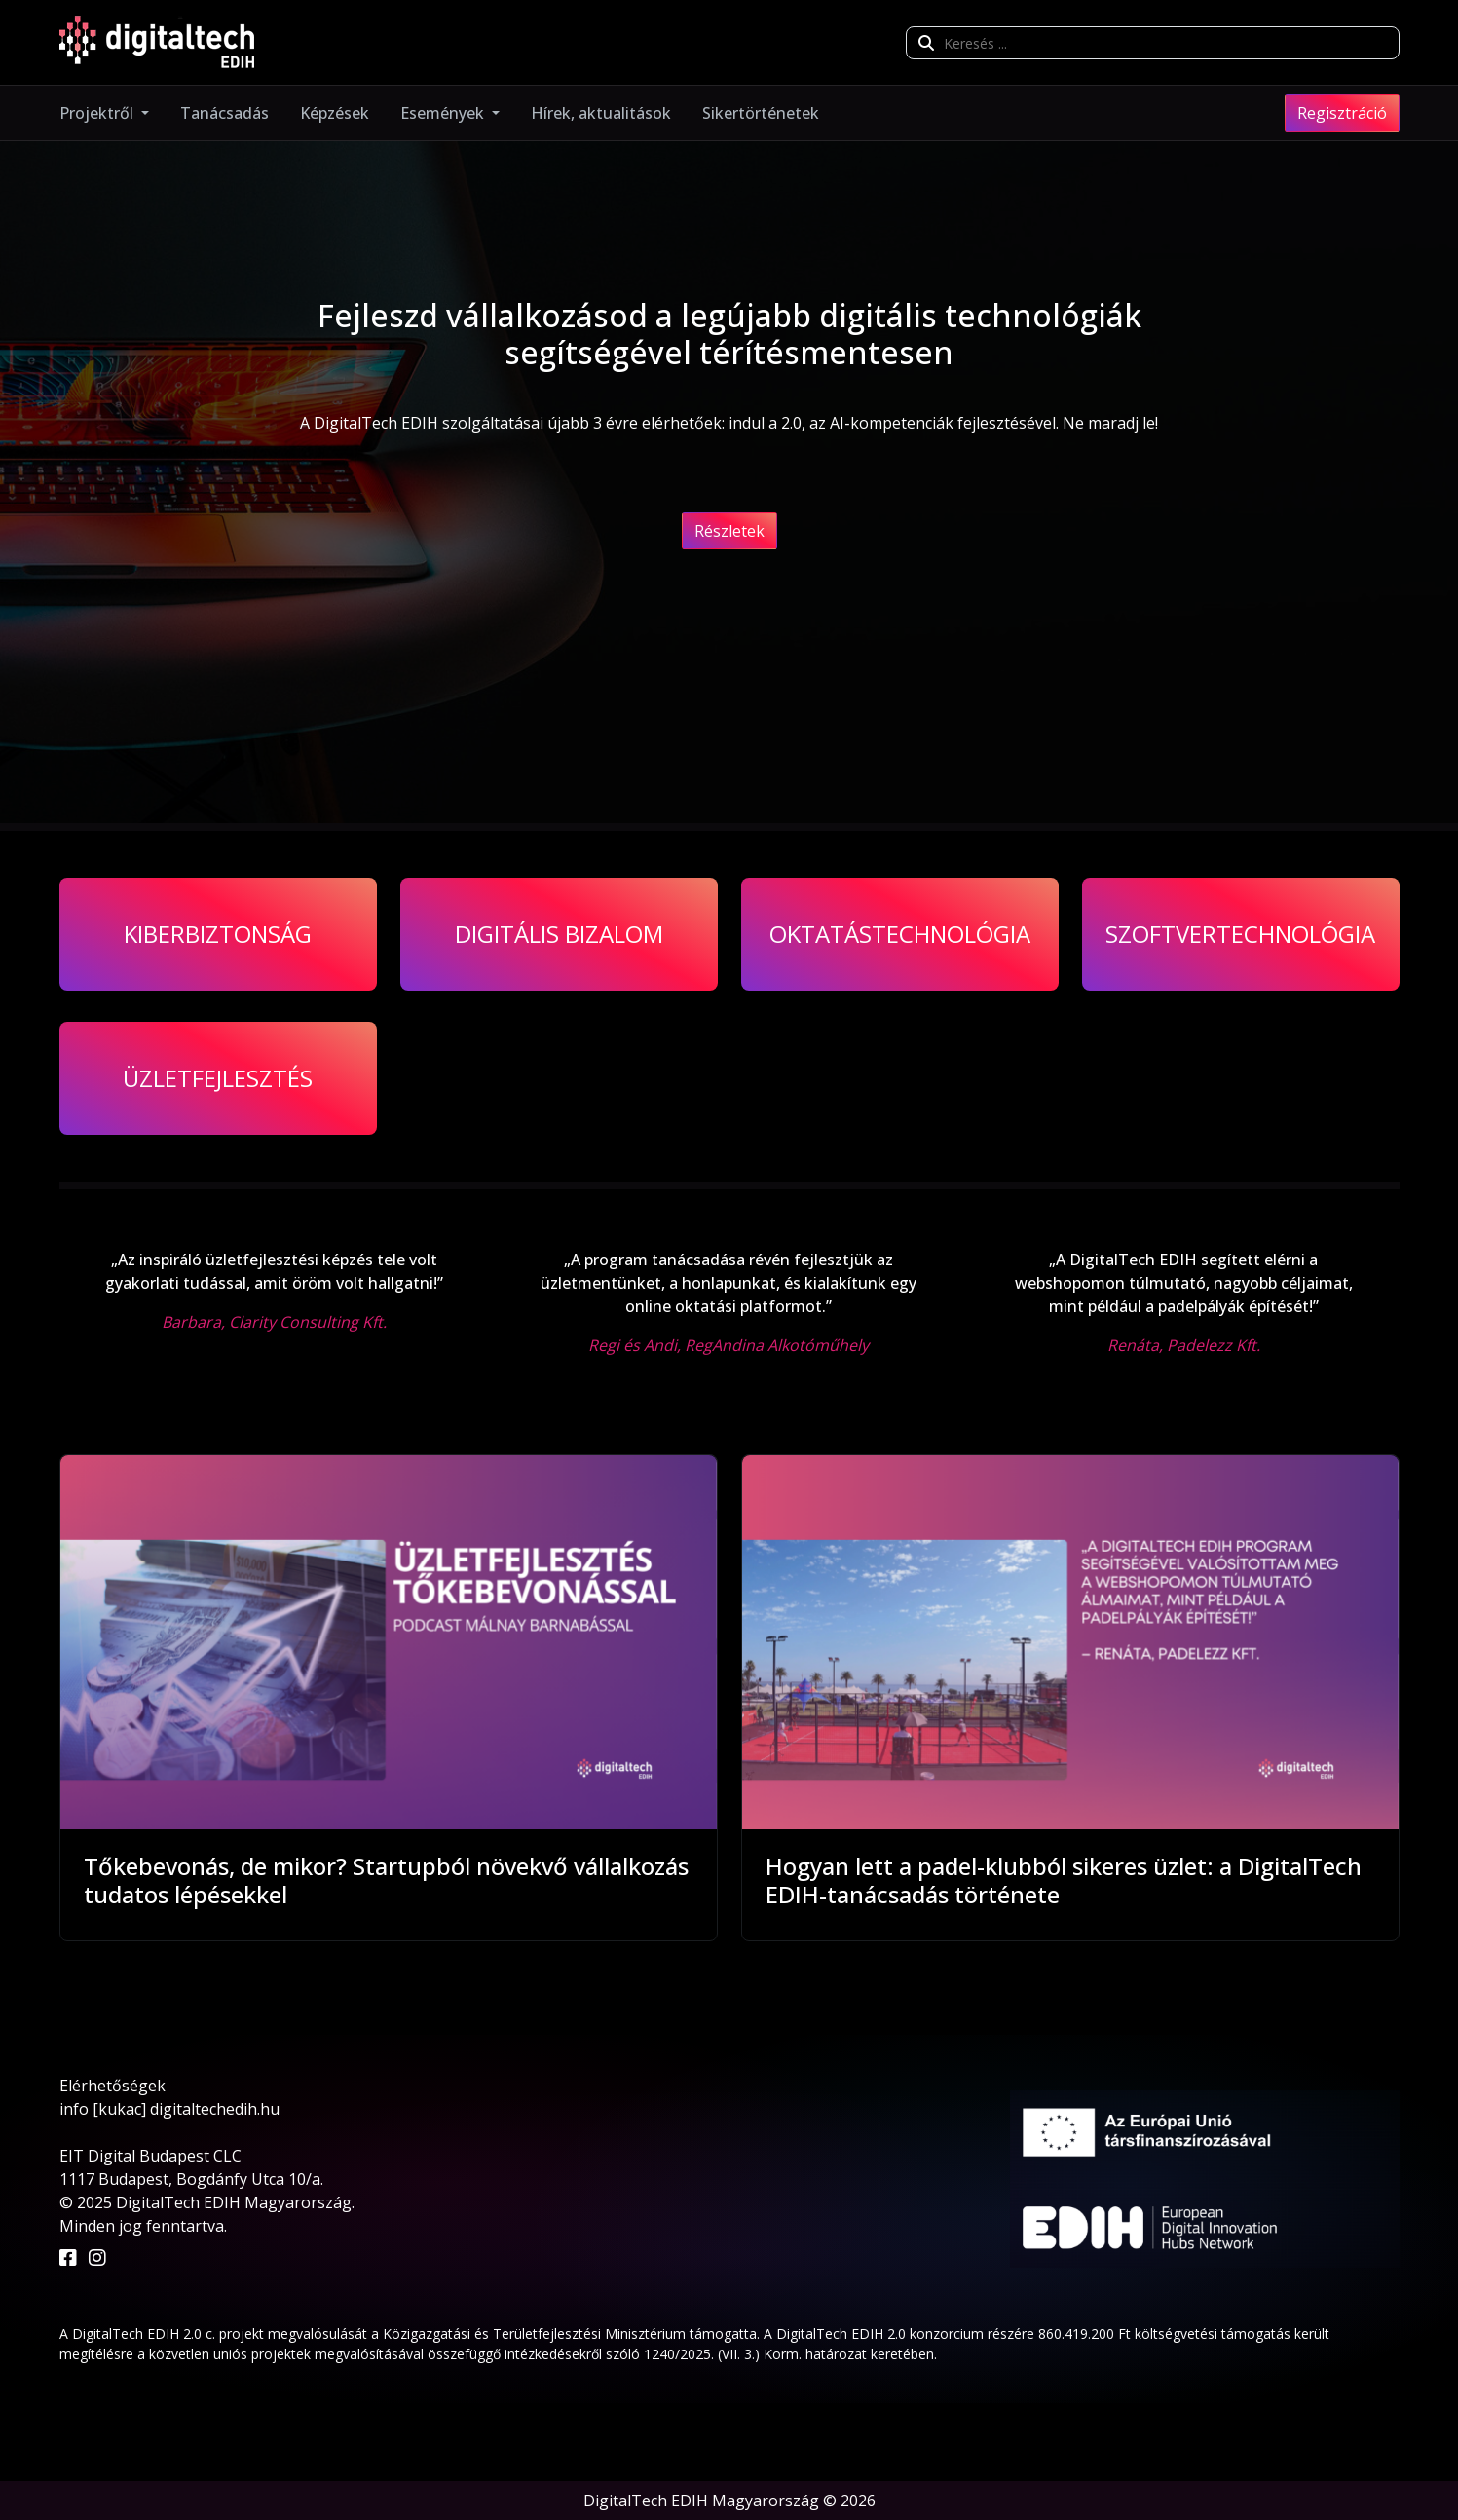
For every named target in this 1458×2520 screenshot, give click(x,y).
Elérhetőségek (112, 2085)
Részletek (729, 531)
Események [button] (444, 113)
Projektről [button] (98, 113)
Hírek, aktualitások (601, 113)
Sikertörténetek (760, 113)
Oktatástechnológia (899, 934)
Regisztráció (1342, 113)
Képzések (334, 113)
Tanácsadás (224, 113)
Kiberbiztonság (218, 934)
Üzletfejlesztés (218, 1078)
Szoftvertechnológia (1240, 934)
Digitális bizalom (559, 934)
